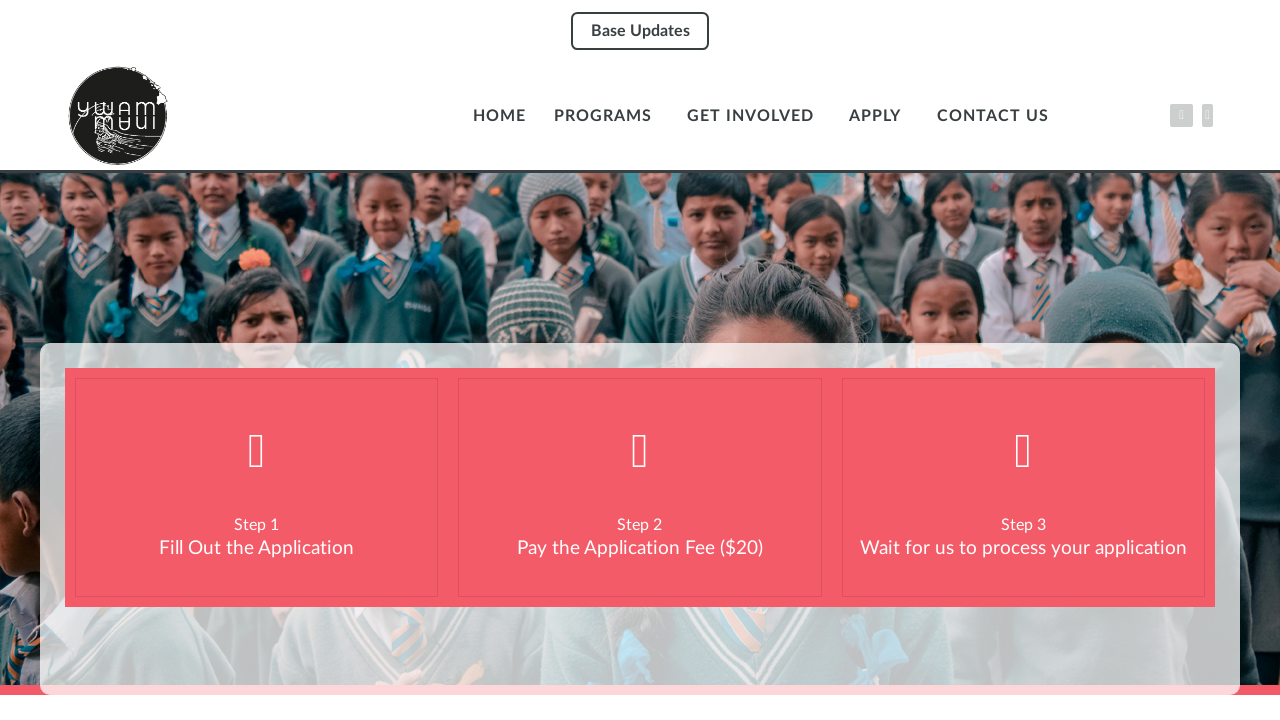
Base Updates (640, 31)
